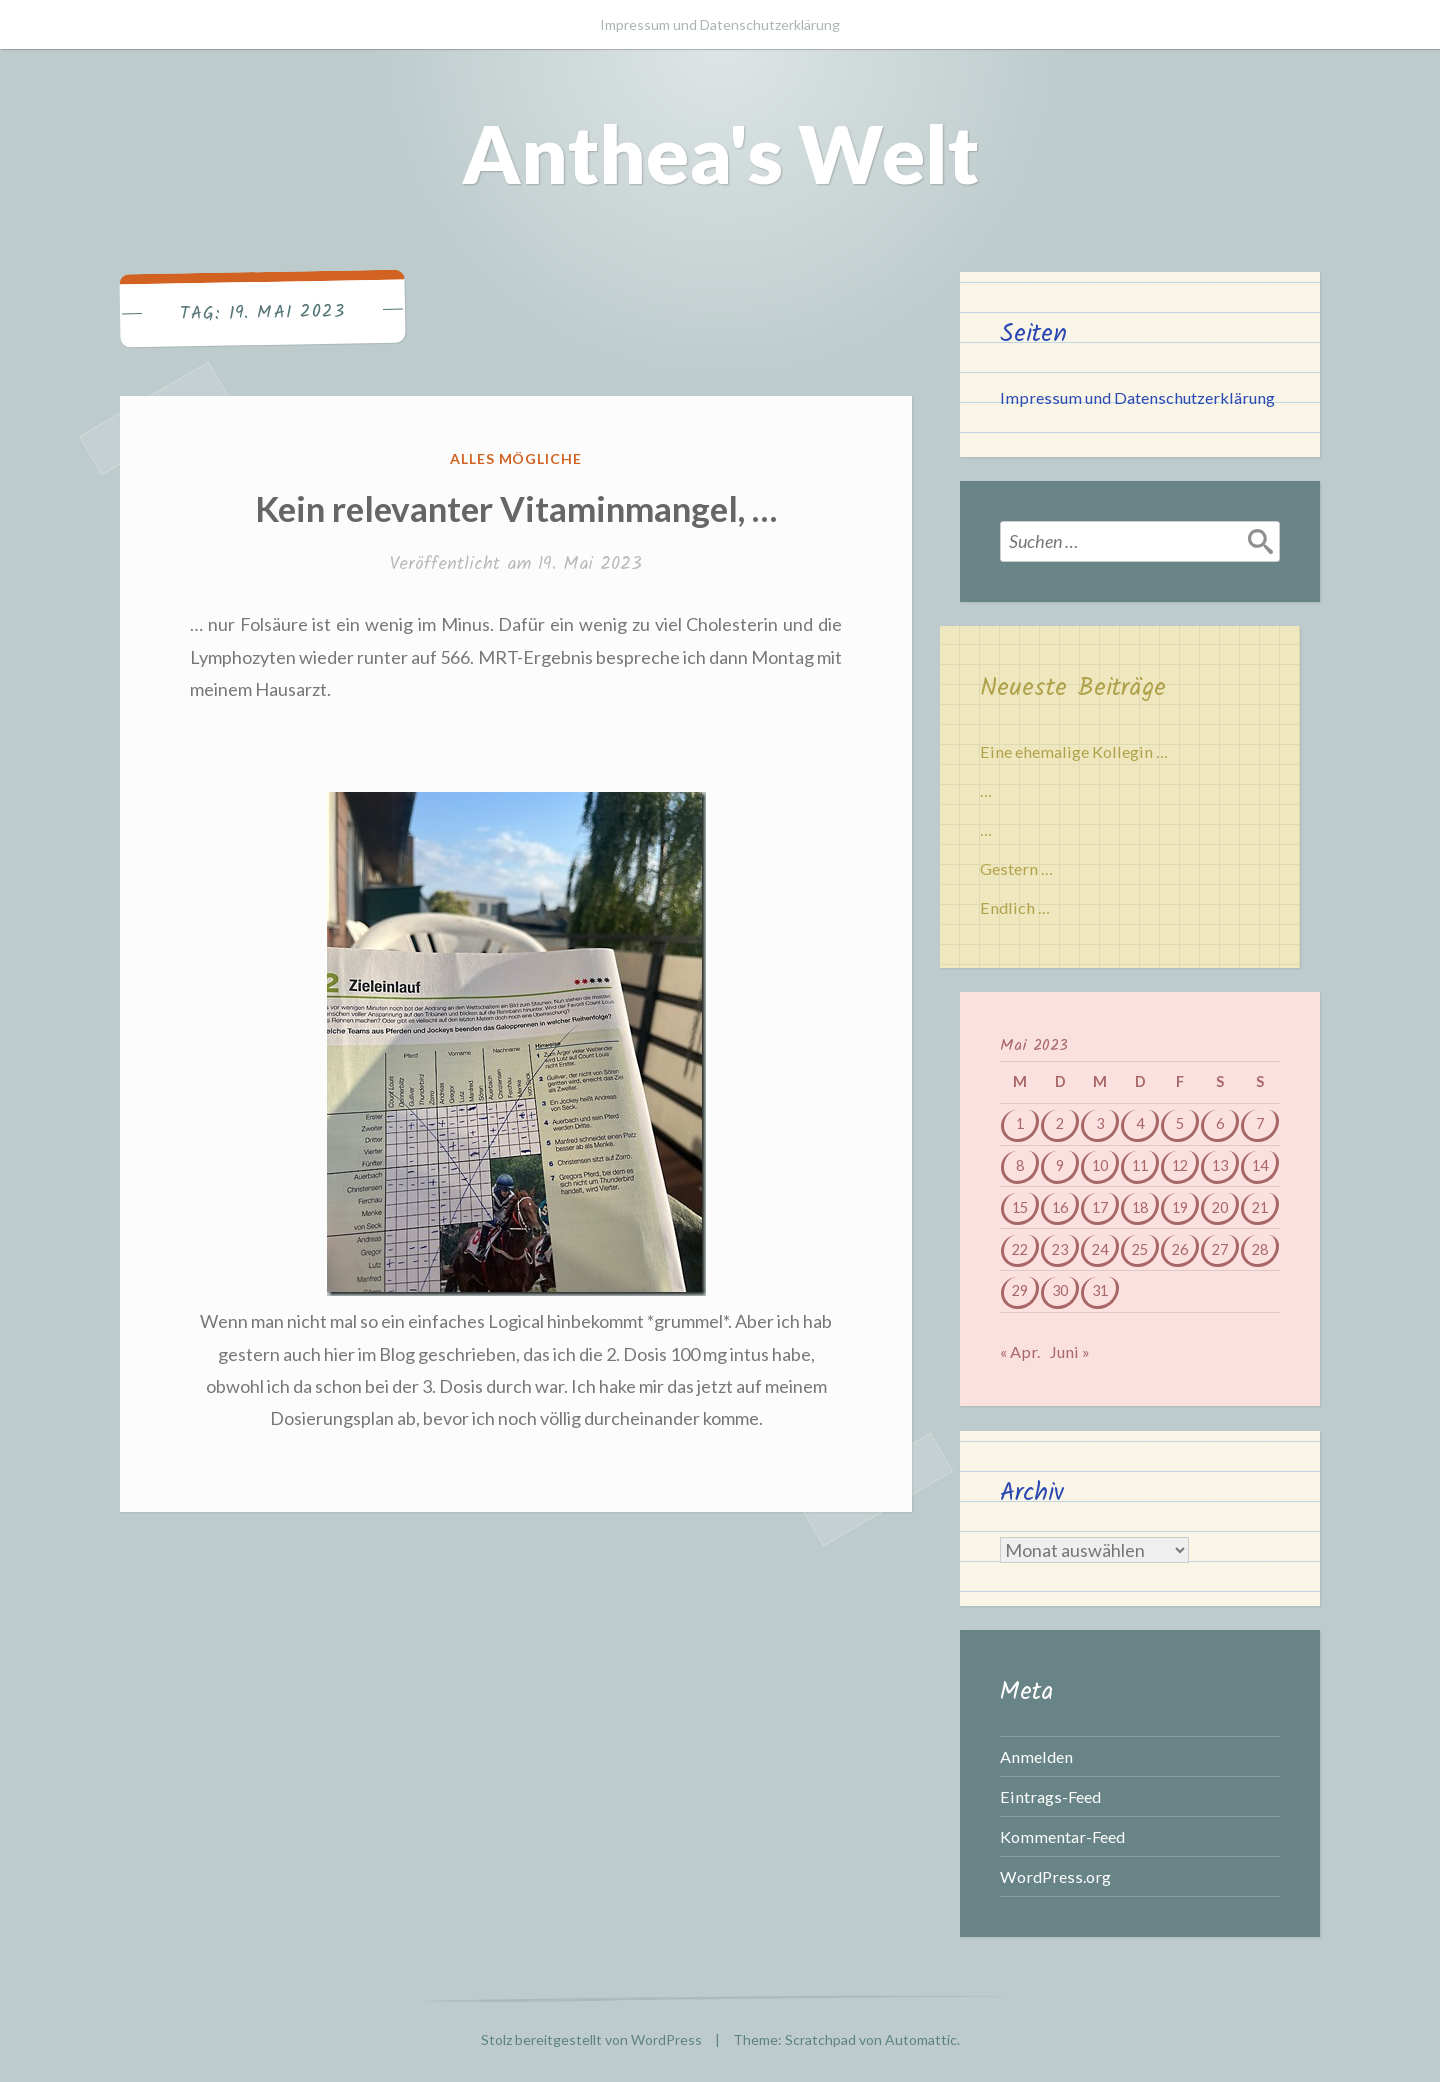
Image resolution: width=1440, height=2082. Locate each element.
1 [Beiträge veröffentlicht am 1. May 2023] (1020, 1123)
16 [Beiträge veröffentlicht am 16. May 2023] (1060, 1207)
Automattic (921, 2039)
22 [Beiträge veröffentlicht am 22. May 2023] (1020, 1249)
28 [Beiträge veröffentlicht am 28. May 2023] (1260, 1249)
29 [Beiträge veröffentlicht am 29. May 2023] (1020, 1290)
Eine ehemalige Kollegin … (1074, 751)
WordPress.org (1055, 1876)
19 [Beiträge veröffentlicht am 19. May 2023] (1180, 1207)
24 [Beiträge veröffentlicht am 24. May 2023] (1100, 1249)
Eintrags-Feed (1050, 1796)
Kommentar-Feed (1062, 1836)
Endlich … (1015, 907)
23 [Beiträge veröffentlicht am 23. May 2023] (1060, 1249)
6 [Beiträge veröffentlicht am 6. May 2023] (1220, 1123)
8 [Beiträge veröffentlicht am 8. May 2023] (1020, 1165)
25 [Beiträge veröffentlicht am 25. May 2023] (1140, 1249)
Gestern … (1016, 868)
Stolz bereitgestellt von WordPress (591, 2039)
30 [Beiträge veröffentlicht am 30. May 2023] (1060, 1290)
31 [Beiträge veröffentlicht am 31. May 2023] (1100, 1290)
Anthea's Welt (720, 153)
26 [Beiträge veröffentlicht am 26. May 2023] (1180, 1249)
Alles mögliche (516, 458)
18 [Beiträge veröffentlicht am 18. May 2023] (1140, 1207)
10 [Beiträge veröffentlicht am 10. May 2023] (1100, 1165)
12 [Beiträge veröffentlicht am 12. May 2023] (1180, 1165)
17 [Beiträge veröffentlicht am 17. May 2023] (1100, 1207)
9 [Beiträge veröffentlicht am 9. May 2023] (1060, 1165)
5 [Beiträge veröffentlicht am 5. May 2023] (1180, 1123)
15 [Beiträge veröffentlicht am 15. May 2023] (1020, 1207)
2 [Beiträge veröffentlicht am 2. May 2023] (1060, 1123)
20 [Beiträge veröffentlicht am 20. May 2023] (1220, 1207)
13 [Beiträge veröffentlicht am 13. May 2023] (1220, 1165)
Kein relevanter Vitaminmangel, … (516, 508)
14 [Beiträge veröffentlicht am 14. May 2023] (1260, 1165)
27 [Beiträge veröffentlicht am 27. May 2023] (1220, 1249)
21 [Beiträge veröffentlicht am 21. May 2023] (1260, 1207)
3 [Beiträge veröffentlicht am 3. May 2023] (1100, 1123)
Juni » (1069, 1351)
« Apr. (1020, 1351)
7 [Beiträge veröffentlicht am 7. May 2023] (1260, 1123)
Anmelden (1036, 1756)
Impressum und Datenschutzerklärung (720, 24)
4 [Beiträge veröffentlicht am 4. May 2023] (1140, 1123)
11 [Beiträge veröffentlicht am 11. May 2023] (1140, 1165)
